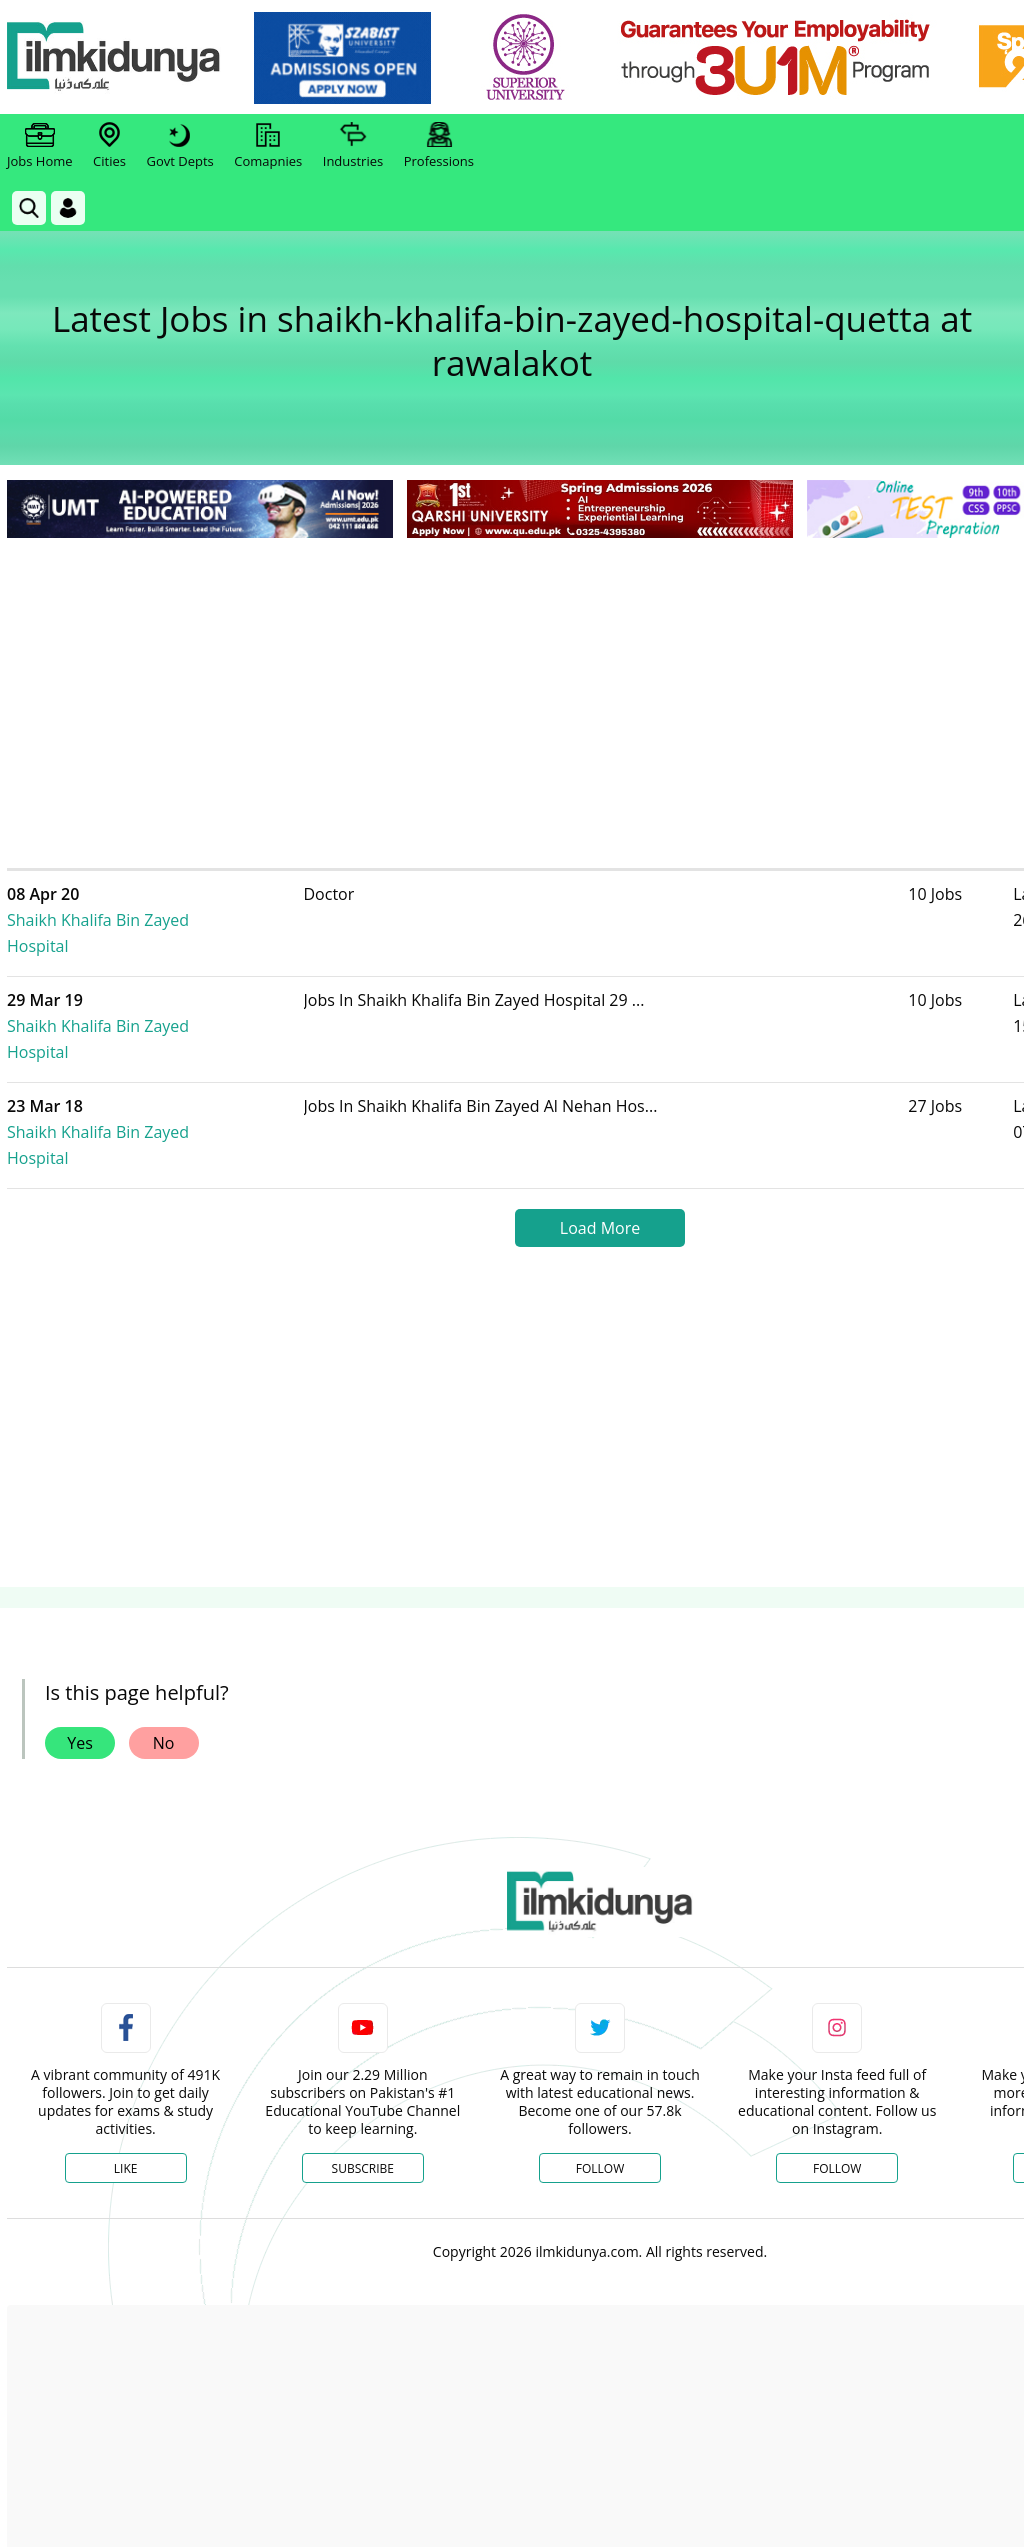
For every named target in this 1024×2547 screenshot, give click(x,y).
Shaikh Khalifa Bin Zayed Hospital (184, 907)
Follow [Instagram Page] (837, 2090)
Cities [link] (109, 146)
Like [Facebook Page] (126, 2090)
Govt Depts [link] (179, 146)
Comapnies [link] (268, 146)
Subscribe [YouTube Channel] (363, 2090)
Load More (600, 1150)
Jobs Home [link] (40, 146)
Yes (80, 1665)
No (164, 1665)
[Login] (68, 208)
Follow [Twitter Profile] (600, 2090)
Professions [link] (439, 146)
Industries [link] (353, 146)
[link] (346, 58)
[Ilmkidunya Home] (117, 57)
